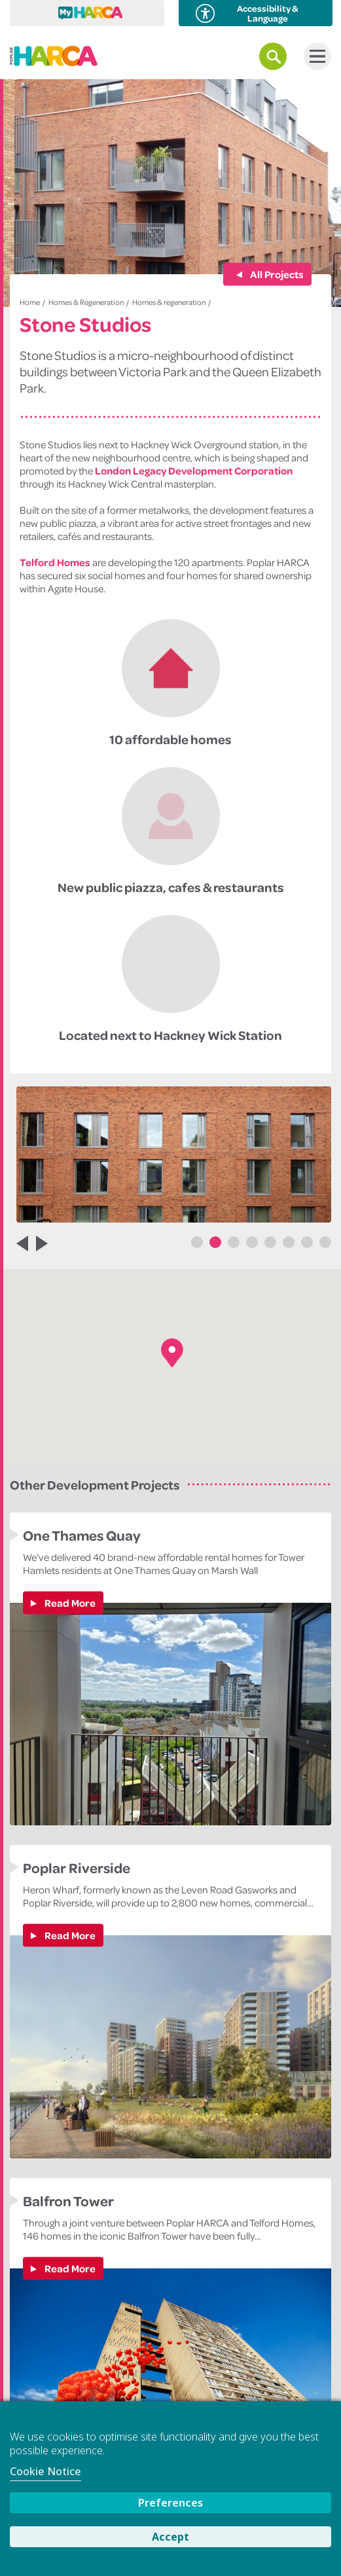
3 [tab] (234, 1242)
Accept (170, 2537)
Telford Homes (55, 562)
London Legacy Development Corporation (194, 470)
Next (48, 1243)
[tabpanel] (173, 1154)
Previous (16, 1243)
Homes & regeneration (169, 302)
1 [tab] (197, 1242)
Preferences (170, 2503)
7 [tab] (307, 1242)
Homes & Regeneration (86, 302)
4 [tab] (252, 1242)
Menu (314, 56)
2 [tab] (215, 1242)
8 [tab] (325, 1242)
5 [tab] (270, 1242)
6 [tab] (289, 1242)
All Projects (276, 273)
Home (30, 302)
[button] (172, 1352)
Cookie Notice (45, 2471)
